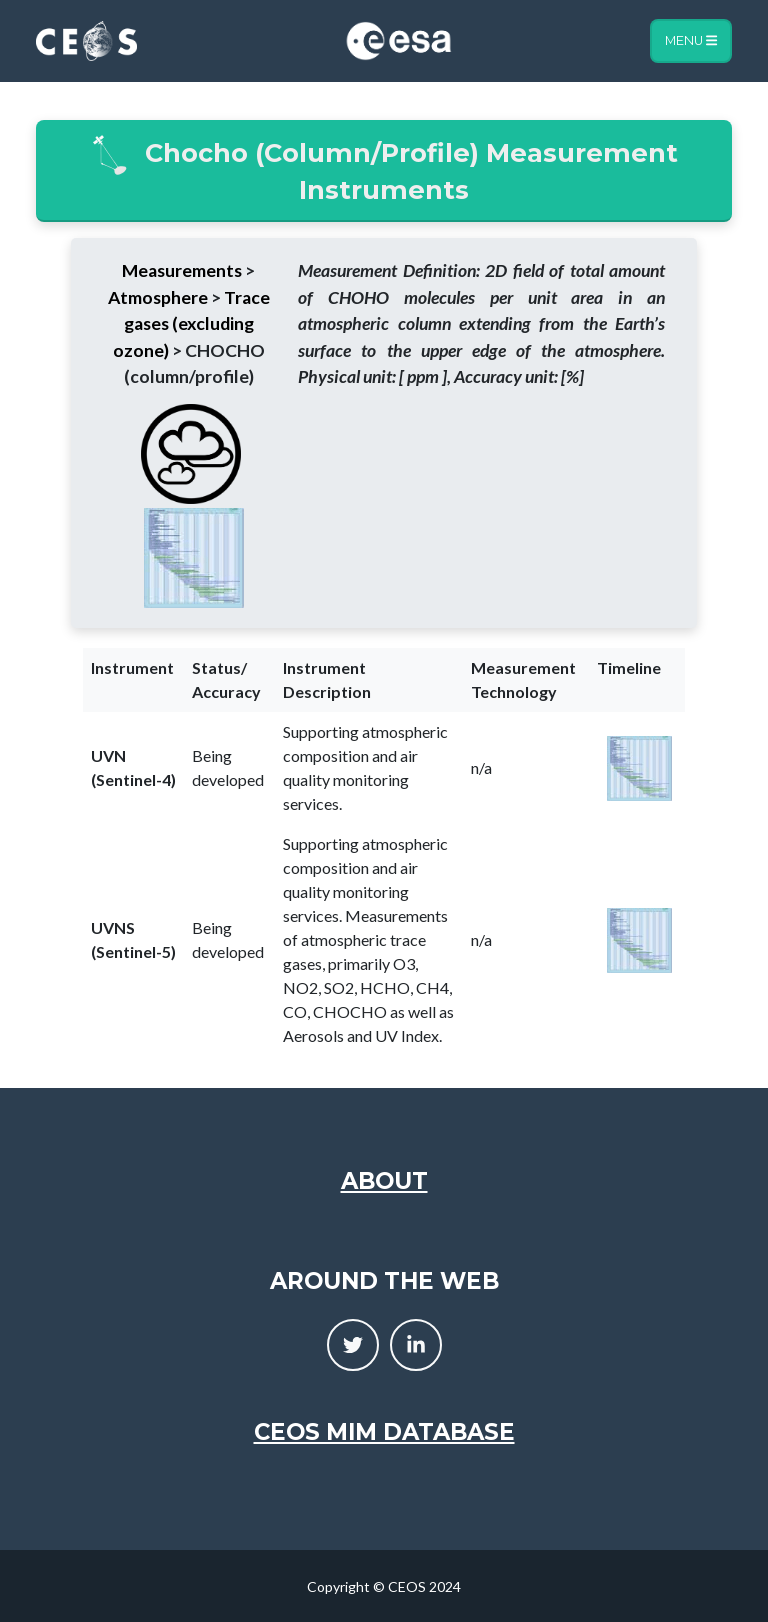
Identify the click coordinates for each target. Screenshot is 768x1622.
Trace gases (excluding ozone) (191, 324)
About (384, 1181)
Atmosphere (158, 297)
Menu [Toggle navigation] (691, 40)
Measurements (182, 270)
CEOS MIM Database (384, 1432)
